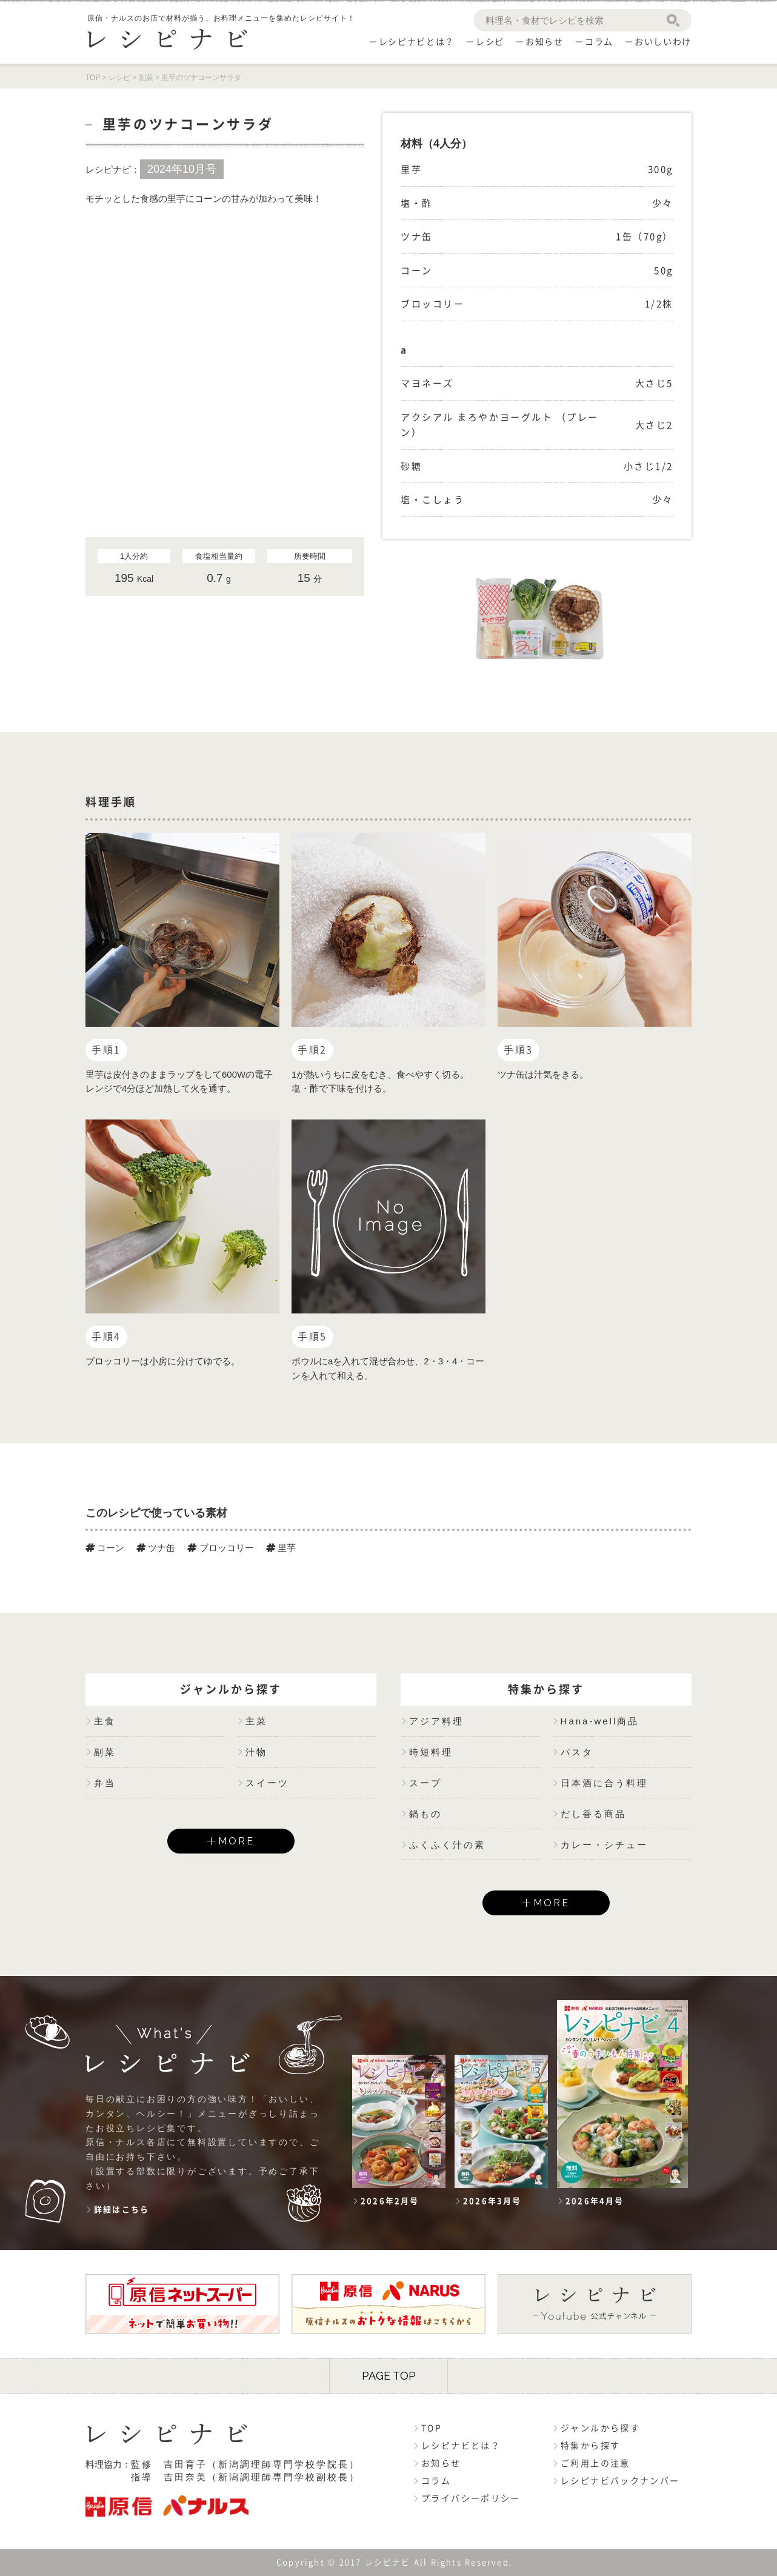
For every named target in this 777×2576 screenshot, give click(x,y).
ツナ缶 (155, 1548)
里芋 (281, 1548)
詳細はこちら (121, 2210)
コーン (104, 1548)
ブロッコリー (220, 1548)
